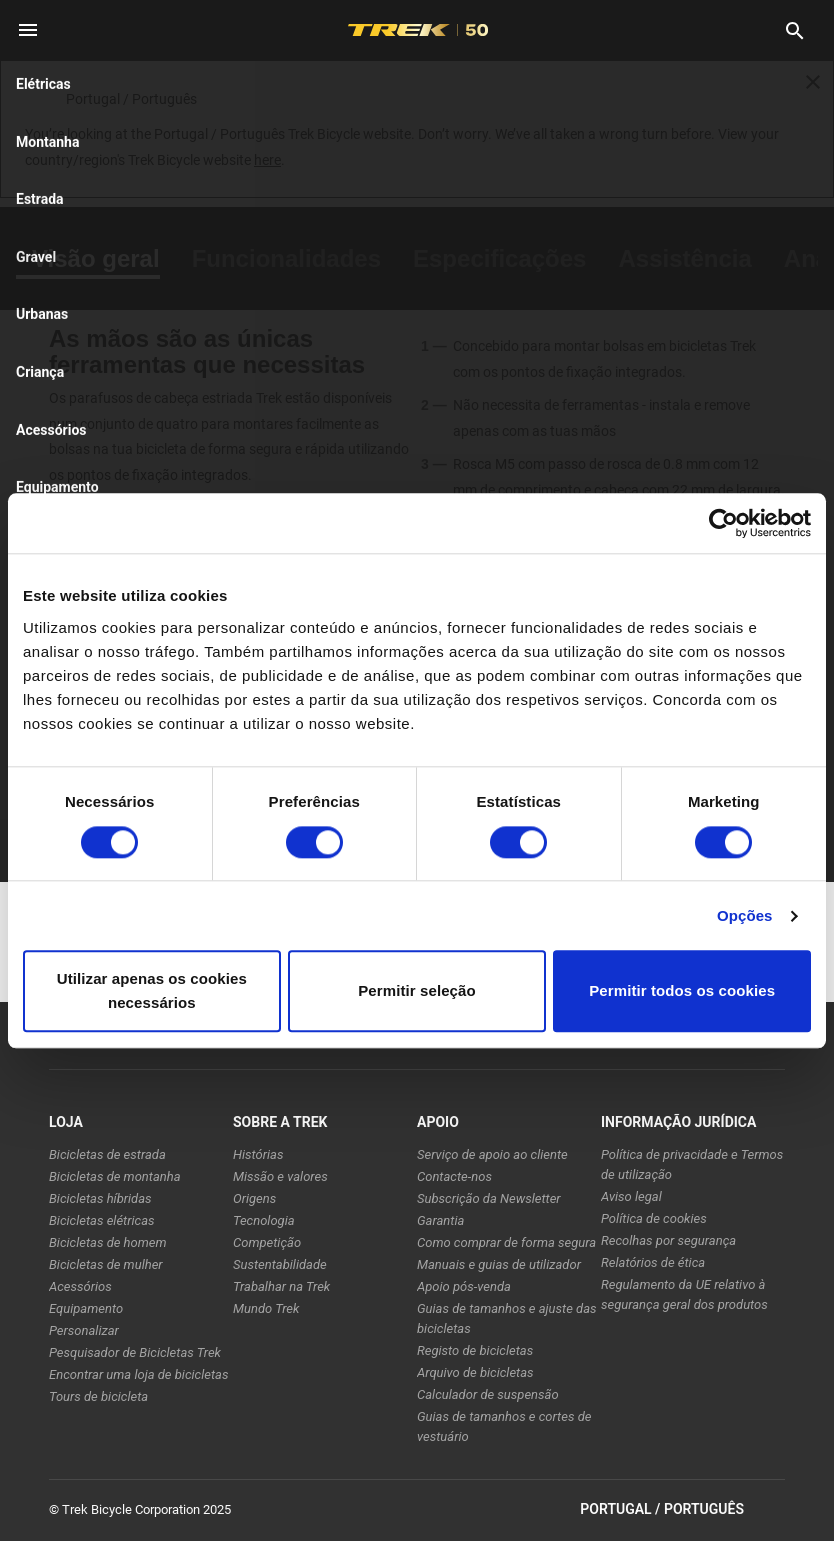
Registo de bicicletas (475, 1350)
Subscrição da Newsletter (489, 1198)
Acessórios (80, 1286)
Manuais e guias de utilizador (499, 1264)
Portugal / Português (682, 1510)
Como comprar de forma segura (506, 1242)
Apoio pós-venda (464, 1286)
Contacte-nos (454, 1176)
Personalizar (84, 1330)
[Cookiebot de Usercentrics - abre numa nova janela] (723, 523)
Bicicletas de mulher (106, 1264)
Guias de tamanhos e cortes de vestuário (504, 1426)
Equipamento (86, 1308)
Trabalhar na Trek (281, 1286)
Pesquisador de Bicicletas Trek (135, 1352)
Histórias (258, 1154)
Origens (254, 1198)
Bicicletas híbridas (100, 1198)
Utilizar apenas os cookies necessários (152, 991)
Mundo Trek (266, 1308)
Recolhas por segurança (668, 1240)
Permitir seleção (417, 991)
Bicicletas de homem (108, 1242)
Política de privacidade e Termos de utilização (692, 1164)
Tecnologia (264, 1220)
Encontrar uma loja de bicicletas (138, 1374)
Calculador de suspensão (488, 1394)
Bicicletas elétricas (102, 1220)
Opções (745, 915)
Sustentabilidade (280, 1264)
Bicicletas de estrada (107, 1154)
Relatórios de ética (653, 1262)
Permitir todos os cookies (682, 991)
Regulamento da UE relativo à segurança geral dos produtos (684, 1294)
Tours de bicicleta (98, 1396)
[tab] (96, 259)
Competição (267, 1242)
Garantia (440, 1220)
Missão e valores (280, 1176)
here (267, 160)
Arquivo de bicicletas (475, 1372)
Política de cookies (654, 1218)
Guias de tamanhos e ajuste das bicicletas (507, 1318)
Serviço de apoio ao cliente (492, 1154)
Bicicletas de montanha (115, 1176)
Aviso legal (631, 1196)
